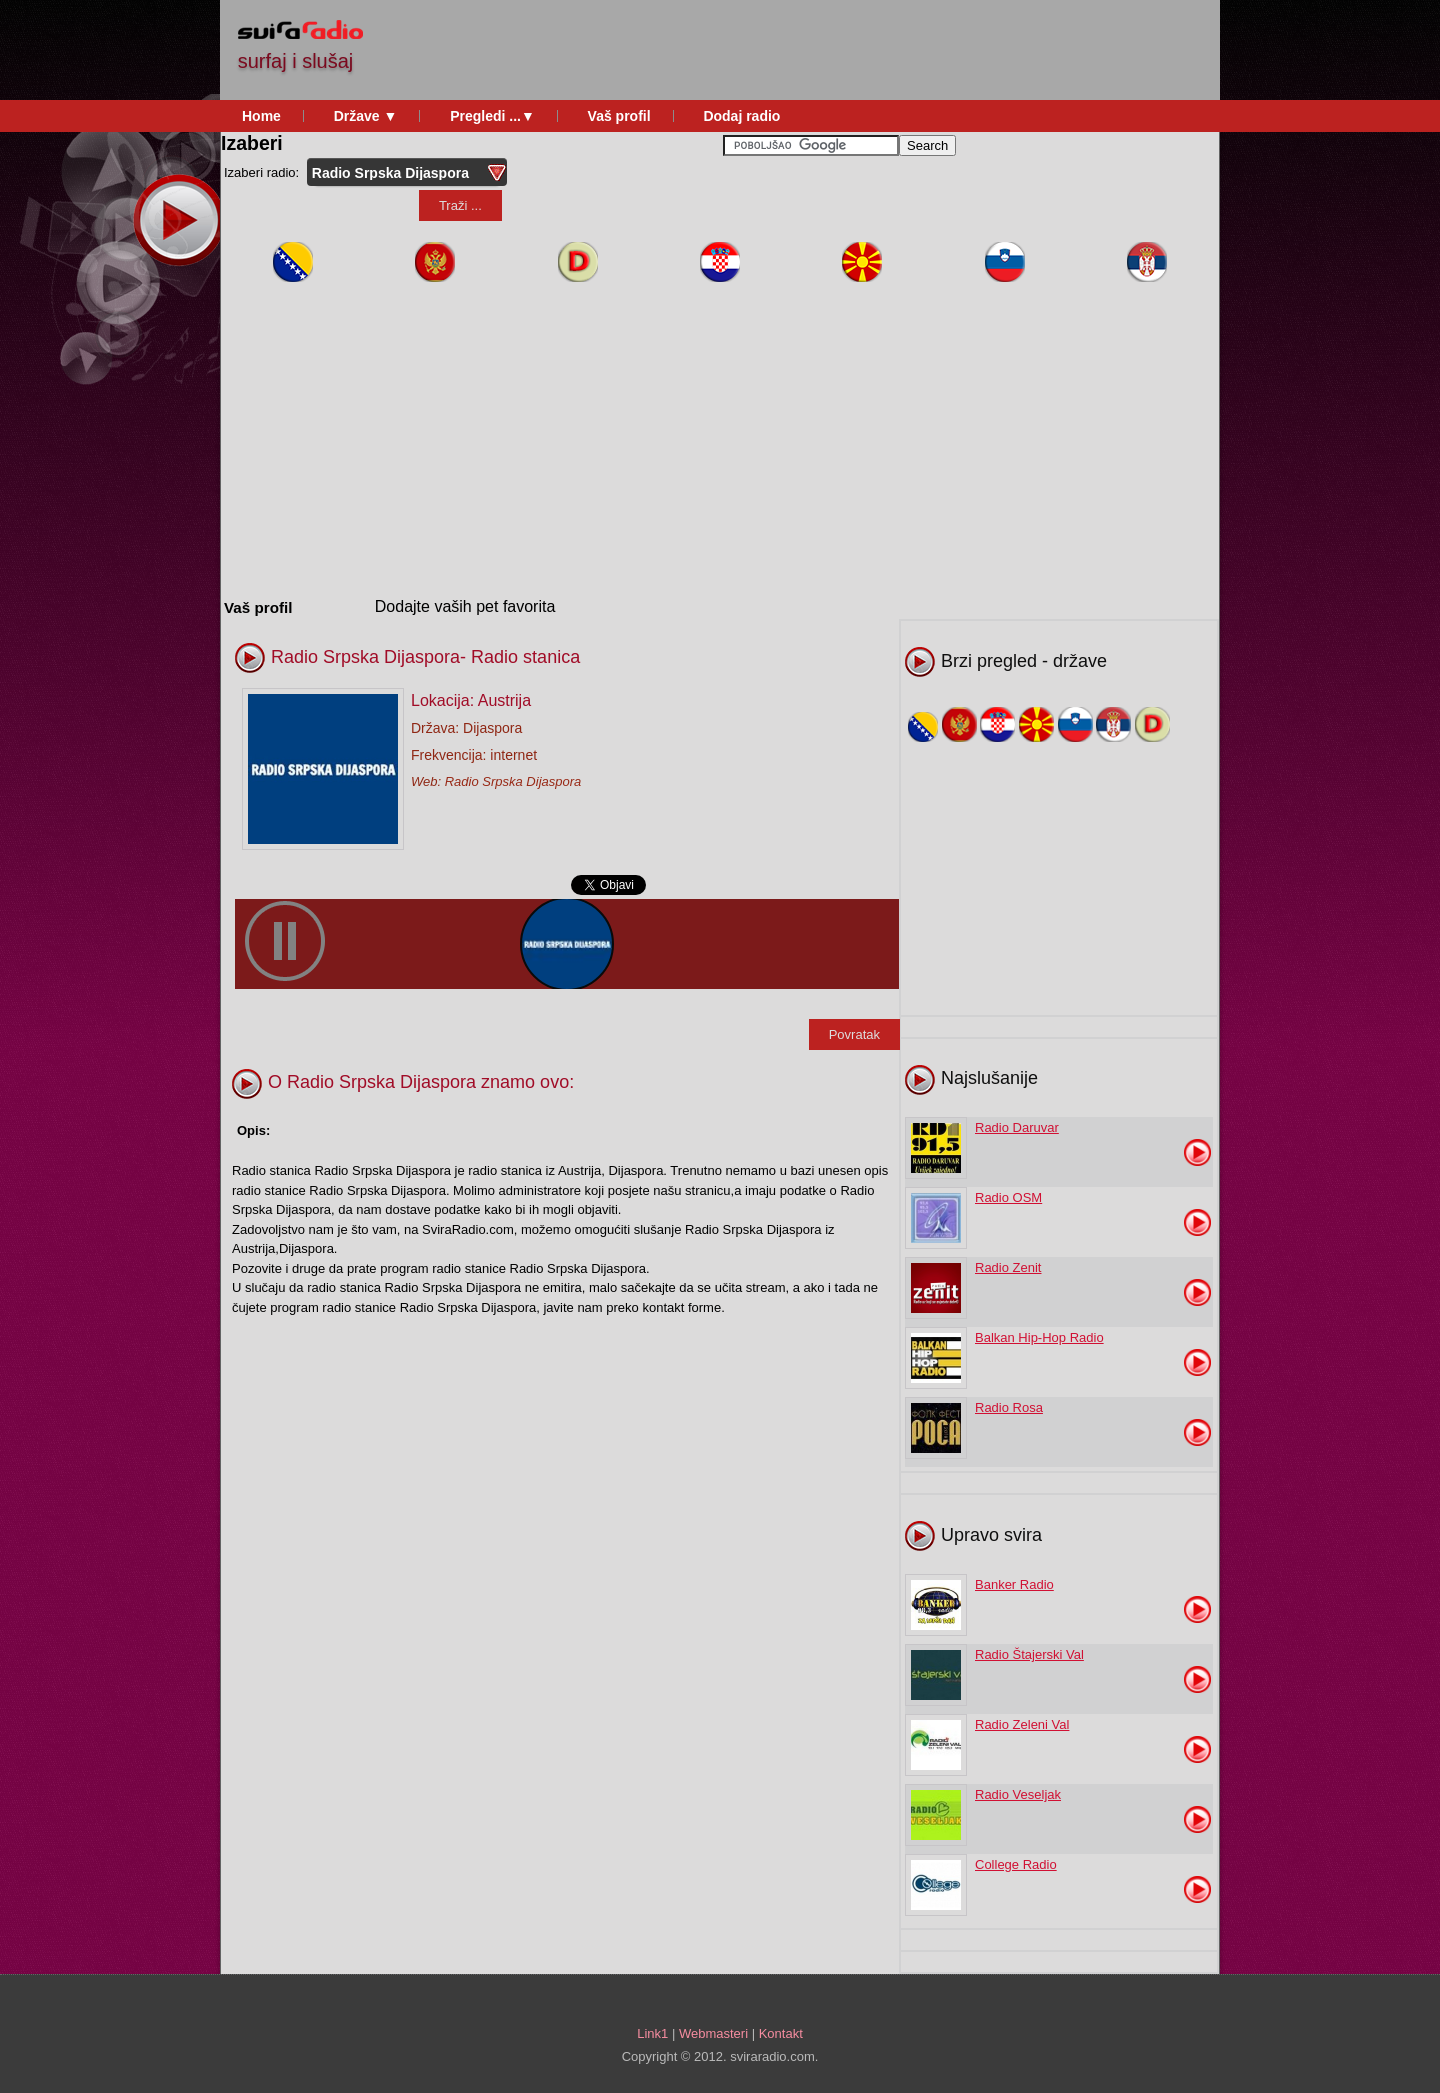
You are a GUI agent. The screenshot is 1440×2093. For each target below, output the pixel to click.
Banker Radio (1014, 1584)
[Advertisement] (848, 50)
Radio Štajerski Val (1029, 1654)
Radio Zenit (1008, 1267)
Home (261, 116)
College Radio (1016, 1864)
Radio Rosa (1009, 1407)
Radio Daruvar (1017, 1127)
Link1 (652, 2033)
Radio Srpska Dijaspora (513, 781)
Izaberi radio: (263, 172)
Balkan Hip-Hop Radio (1039, 1337)
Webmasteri (713, 2033)
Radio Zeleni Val (1022, 1724)
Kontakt (781, 2033)
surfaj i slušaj (296, 61)
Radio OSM (1008, 1197)
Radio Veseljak (1018, 1794)
